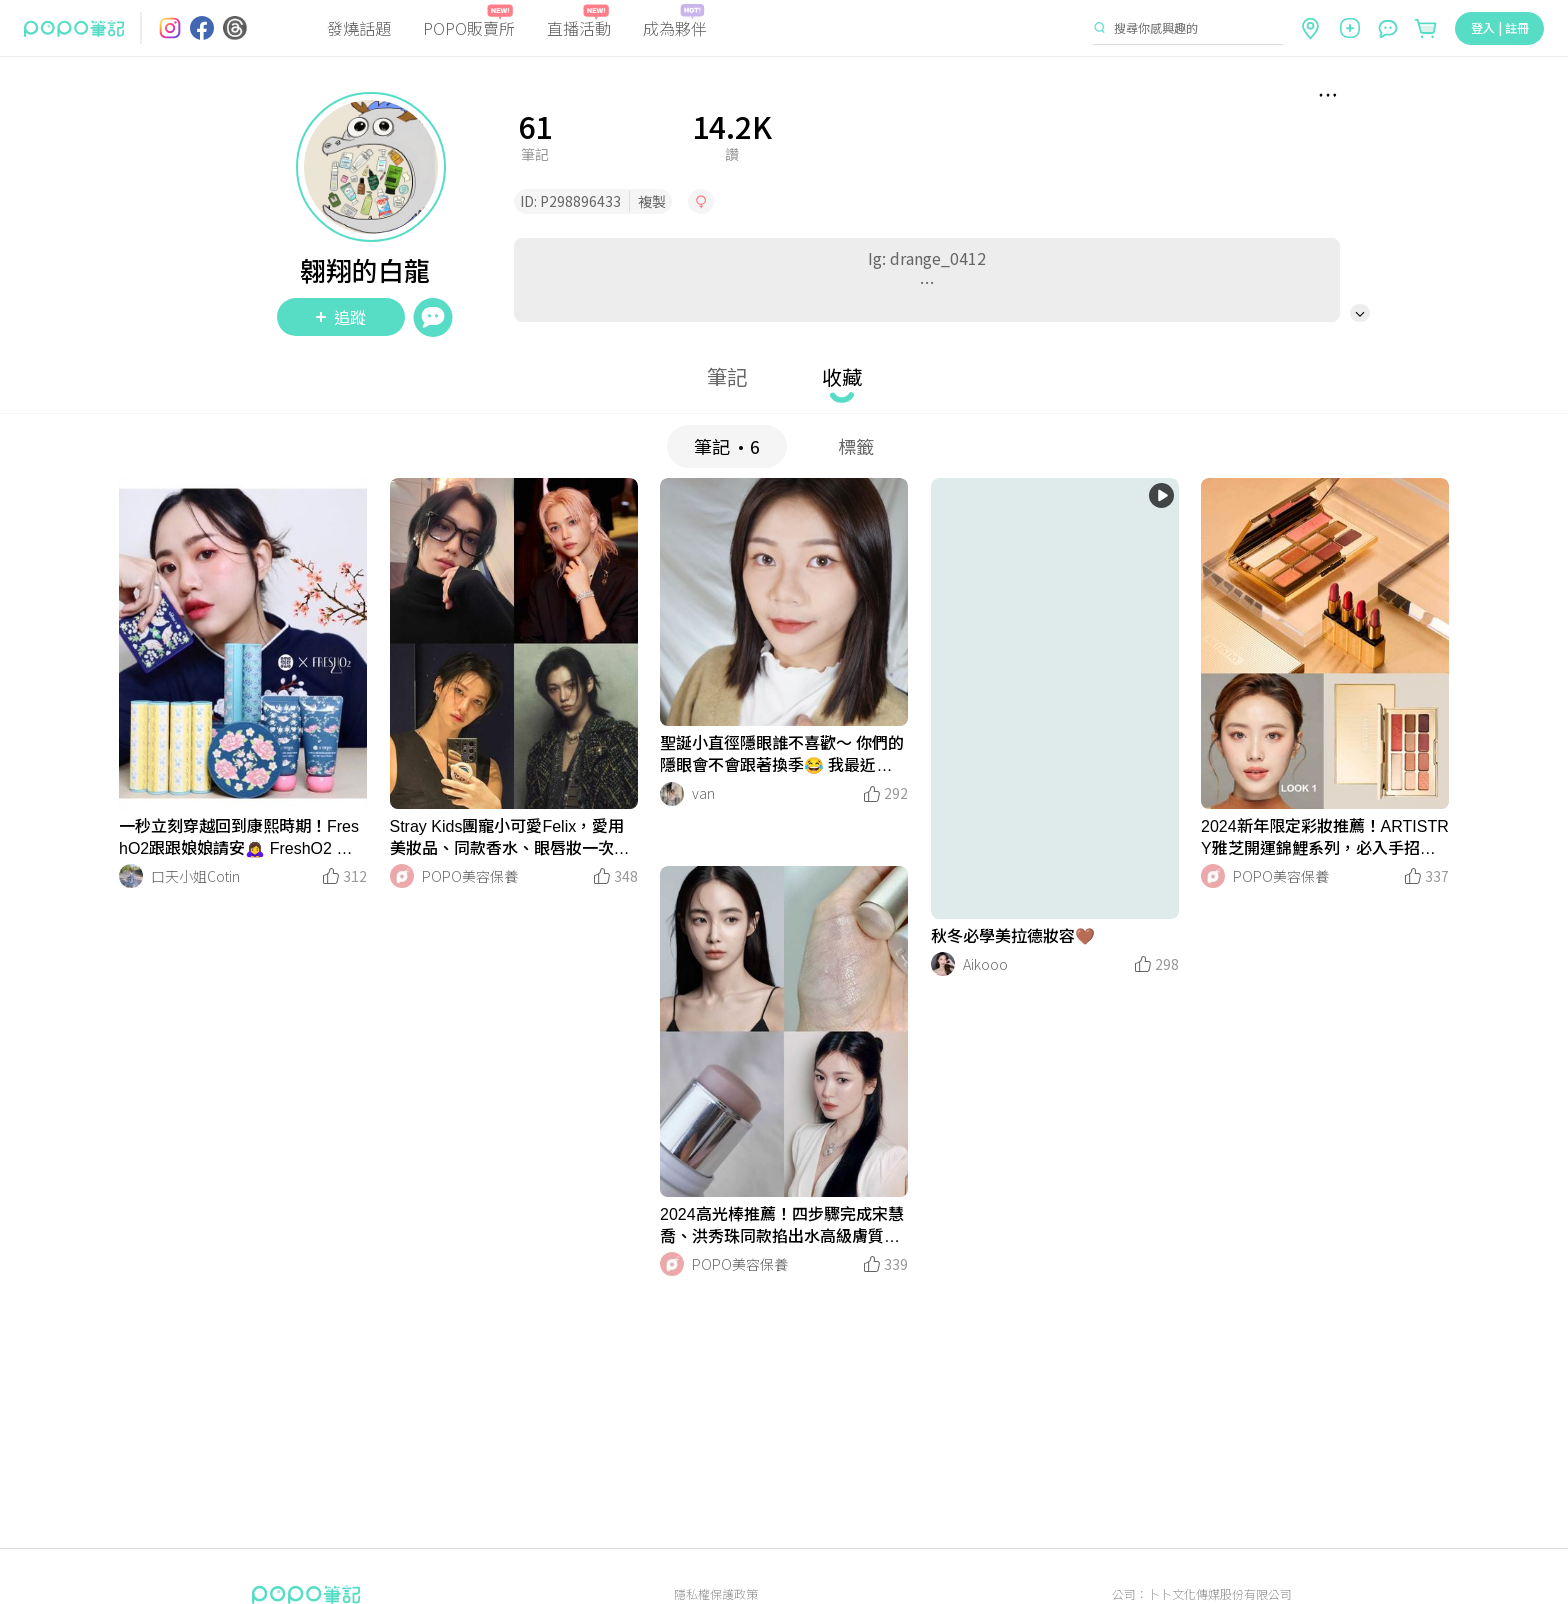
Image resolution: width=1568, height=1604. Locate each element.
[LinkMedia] (243, 643)
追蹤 (341, 317)
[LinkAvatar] (131, 876)
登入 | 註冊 (1500, 27)
